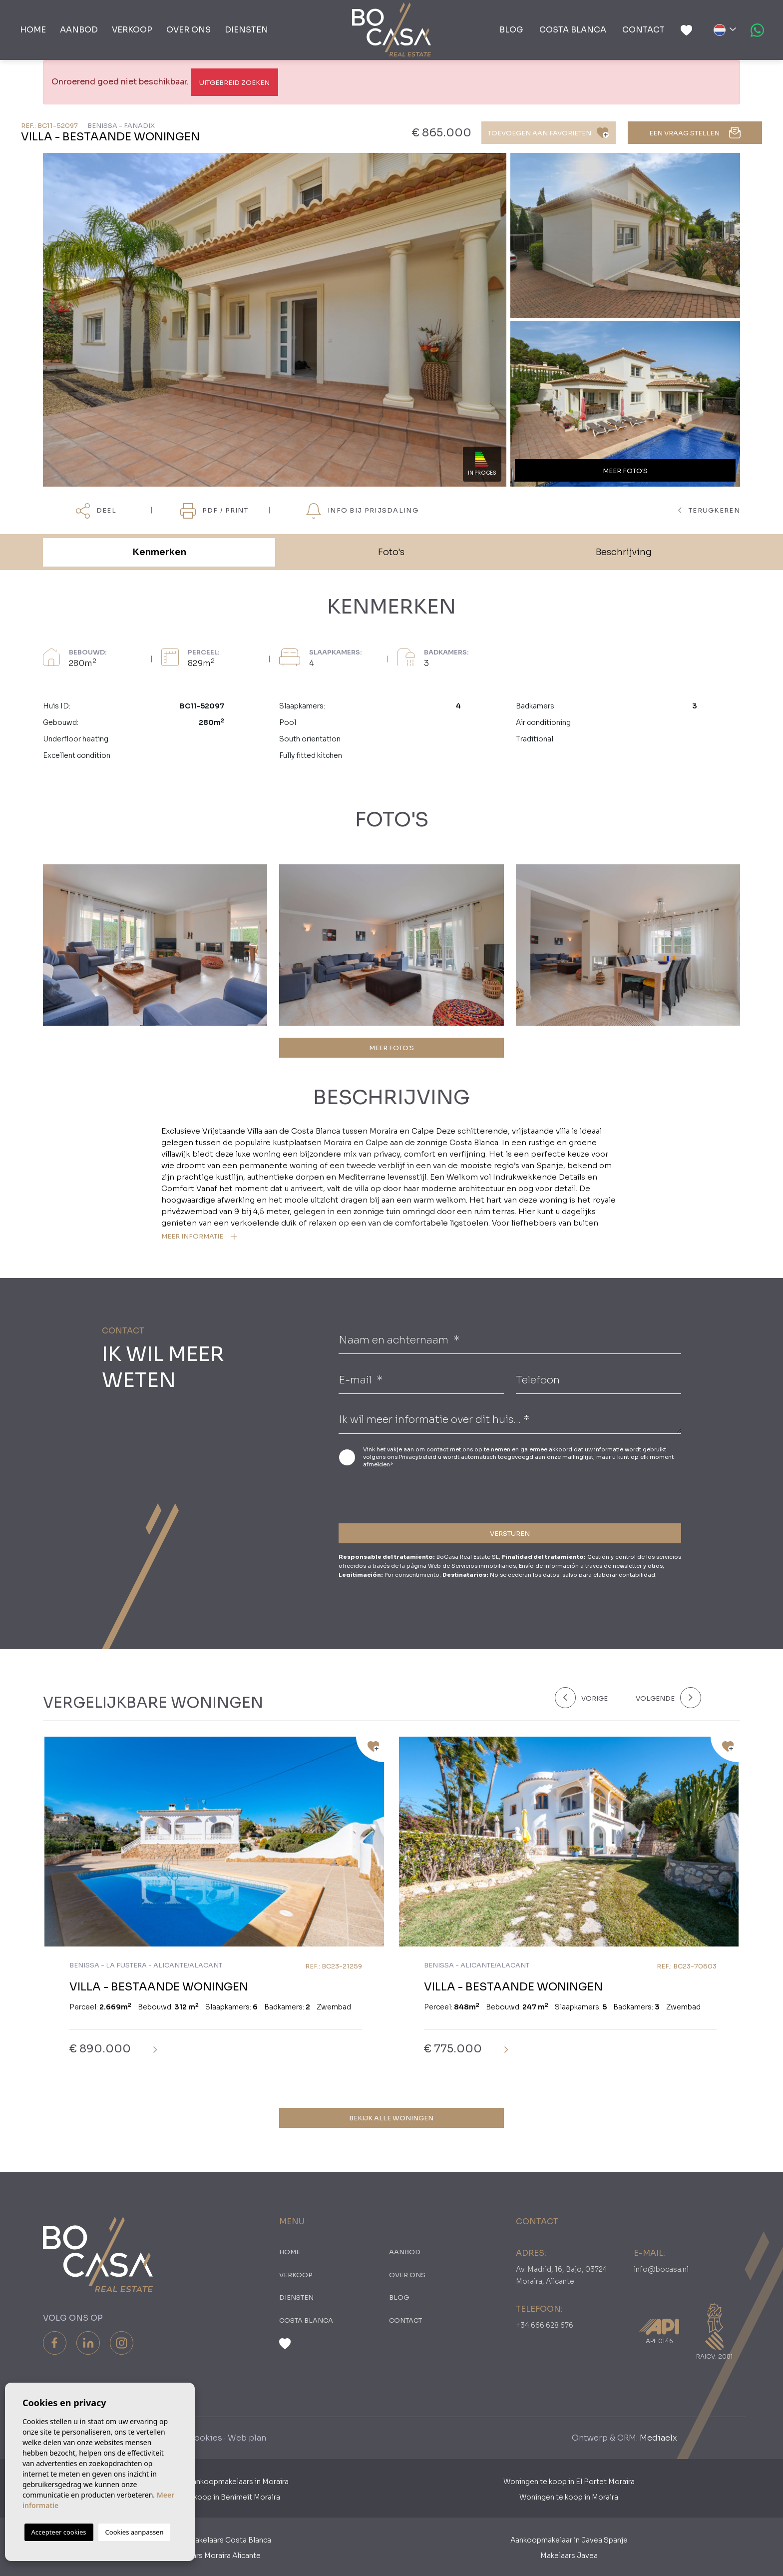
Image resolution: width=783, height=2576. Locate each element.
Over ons (188, 29)
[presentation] (392, 1494)
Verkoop (132, 29)
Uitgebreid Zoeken (234, 82)
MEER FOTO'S (391, 1048)
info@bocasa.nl (661, 2269)
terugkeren (709, 510)
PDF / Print (214, 511)
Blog (511, 29)
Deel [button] (96, 511)
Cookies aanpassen (134, 2532)
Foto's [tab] (391, 552)
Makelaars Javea (569, 2555)
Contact (643, 29)
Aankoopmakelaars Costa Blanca (214, 2540)
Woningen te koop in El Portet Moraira (569, 2481)
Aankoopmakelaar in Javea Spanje (569, 2540)
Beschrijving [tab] (624, 552)
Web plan (247, 2438)
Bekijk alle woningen (391, 2118)
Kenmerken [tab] (159, 552)
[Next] (666, 1698)
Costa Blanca (572, 29)
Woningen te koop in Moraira (568, 2497)
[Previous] (589, 1698)
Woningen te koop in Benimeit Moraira (214, 2497)
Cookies (205, 2438)
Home (33, 29)
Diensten (246, 29)
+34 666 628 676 (544, 2325)
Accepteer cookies (58, 2532)
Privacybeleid (418, 1456)
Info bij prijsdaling (362, 511)
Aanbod (79, 29)
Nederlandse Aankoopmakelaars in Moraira (214, 2481)
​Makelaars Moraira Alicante (214, 2555)
